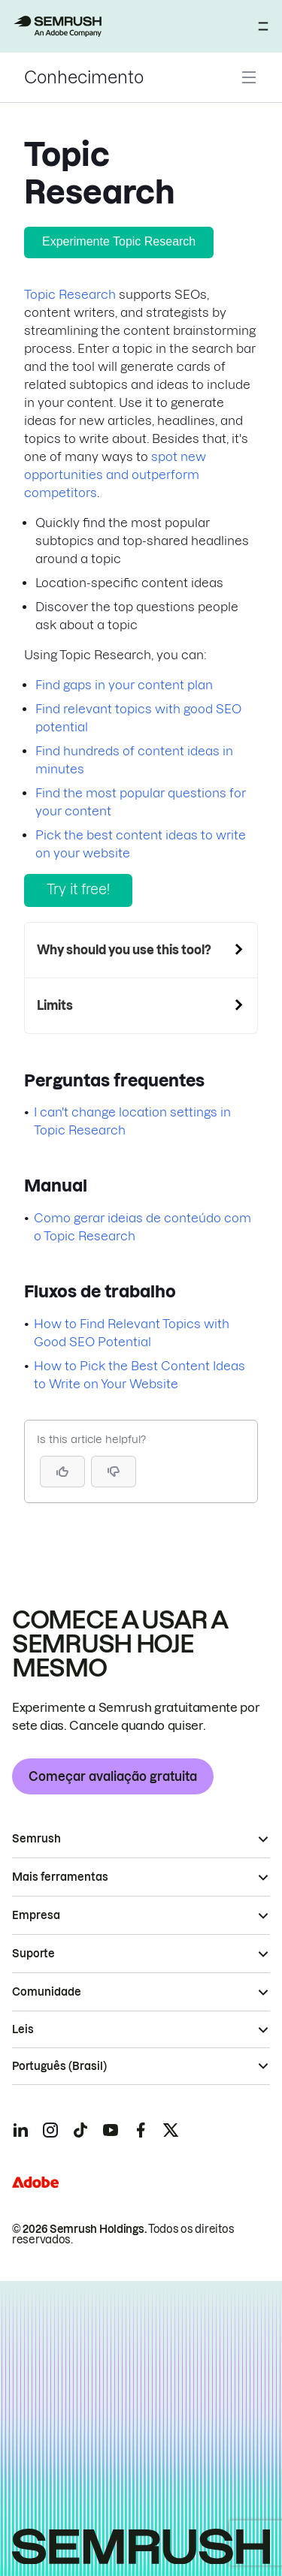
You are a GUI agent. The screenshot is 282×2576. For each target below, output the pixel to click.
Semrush (36, 1839)
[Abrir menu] (263, 26)
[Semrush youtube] (111, 2130)
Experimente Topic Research (119, 241)
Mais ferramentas (60, 1877)
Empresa (36, 1915)
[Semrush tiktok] (80, 2130)
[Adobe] (35, 2182)
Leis (23, 2029)
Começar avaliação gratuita (113, 1776)
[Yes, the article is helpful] (62, 1471)
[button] (113, 1471)
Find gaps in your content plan (124, 684)
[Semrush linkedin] (20, 2130)
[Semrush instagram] (50, 2130)
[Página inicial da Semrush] (57, 26)
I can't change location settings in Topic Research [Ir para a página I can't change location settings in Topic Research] (132, 1121)
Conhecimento (84, 77)
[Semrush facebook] (141, 2130)
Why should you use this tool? (124, 950)
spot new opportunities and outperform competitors (115, 474)
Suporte (33, 1954)
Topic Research (70, 294)
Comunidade (46, 1992)
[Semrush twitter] (171, 2130)
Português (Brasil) (59, 2066)
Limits (55, 1005)
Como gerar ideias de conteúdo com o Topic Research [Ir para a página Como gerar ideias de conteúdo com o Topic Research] (142, 1227)
